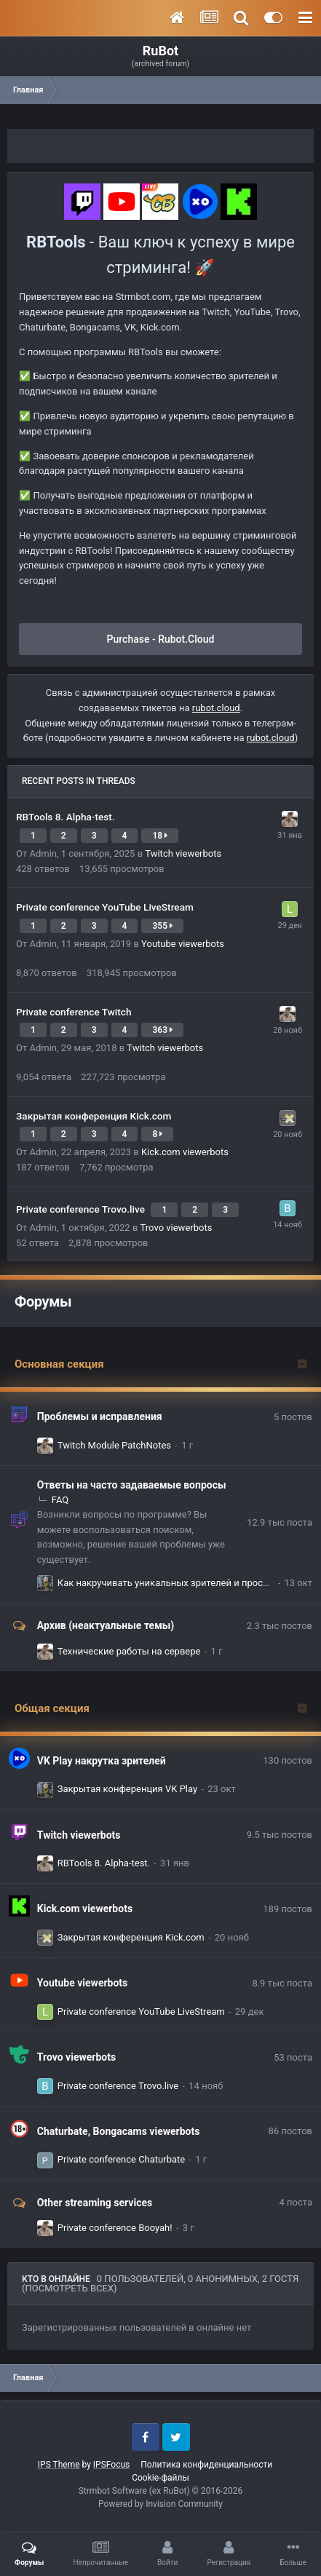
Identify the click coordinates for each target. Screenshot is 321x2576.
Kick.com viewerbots (185, 1151)
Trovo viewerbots (176, 1227)
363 (162, 1030)
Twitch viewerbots (183, 853)
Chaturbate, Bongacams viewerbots (118, 2131)
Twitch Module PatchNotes (114, 1445)
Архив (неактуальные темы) (105, 1625)
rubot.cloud (216, 707)
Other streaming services (94, 2202)
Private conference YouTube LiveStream (105, 907)
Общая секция (52, 1708)
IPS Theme (59, 2465)
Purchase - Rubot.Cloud (161, 639)
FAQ (60, 1499)
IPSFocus (111, 2465)
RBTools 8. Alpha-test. (65, 817)
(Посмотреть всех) (69, 2288)
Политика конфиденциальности (206, 2465)
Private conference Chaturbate (121, 2159)
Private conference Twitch (74, 1012)
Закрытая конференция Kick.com (93, 1116)
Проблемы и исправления (99, 1416)
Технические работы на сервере (129, 1651)
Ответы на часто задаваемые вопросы (131, 1485)
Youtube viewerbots (182, 943)
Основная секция (59, 1364)
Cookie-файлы (160, 2478)
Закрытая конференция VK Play (127, 1788)
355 (162, 926)
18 (159, 836)
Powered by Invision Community (160, 2504)
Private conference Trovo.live (81, 1209)
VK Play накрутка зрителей (101, 1761)
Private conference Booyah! (115, 2227)
